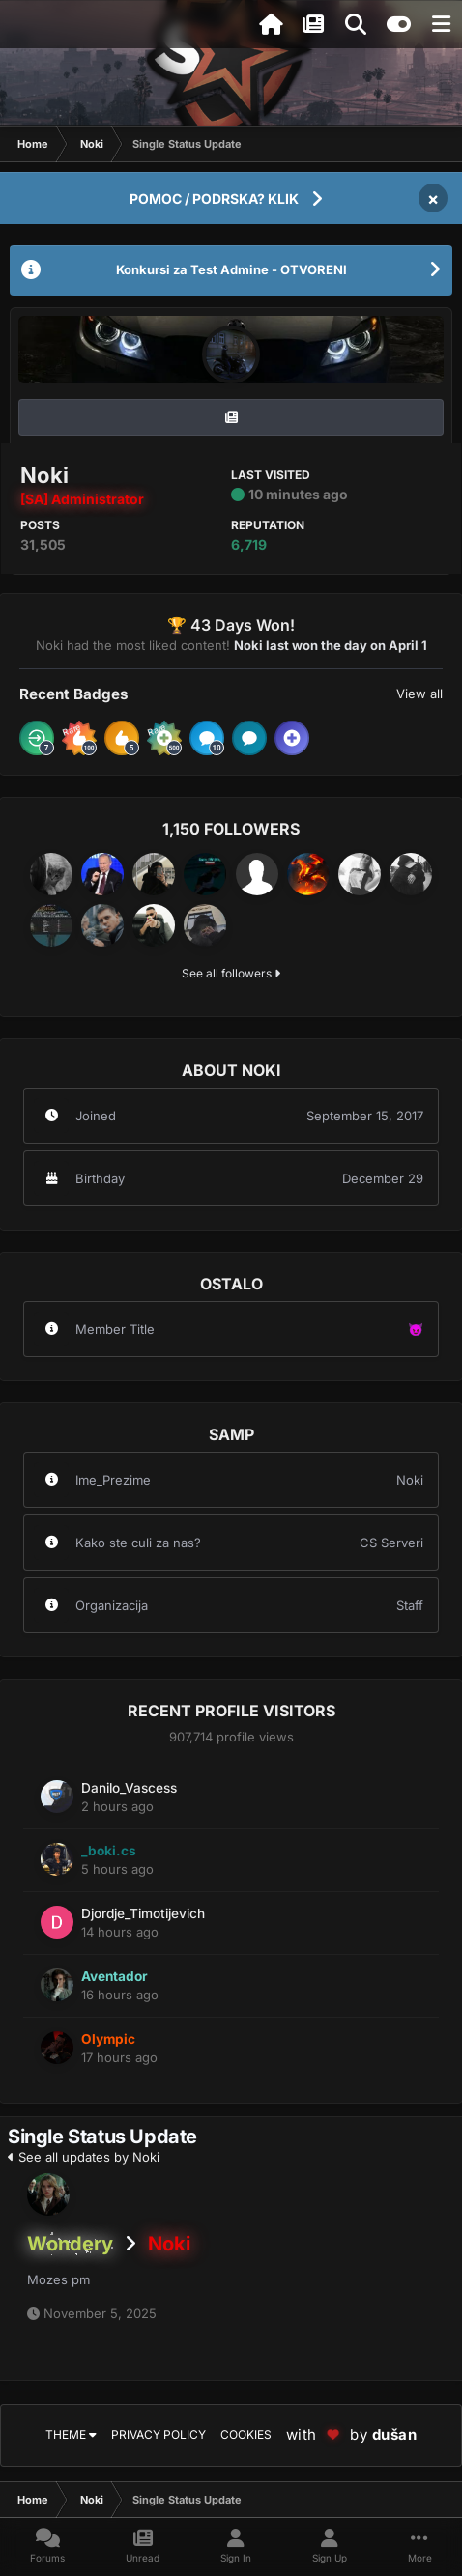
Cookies (246, 2434)
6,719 (249, 544)
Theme (71, 2434)
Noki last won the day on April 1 (330, 645)
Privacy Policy (158, 2434)
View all (419, 693)
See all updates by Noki (83, 2157)
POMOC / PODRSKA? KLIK (214, 198)
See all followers (231, 973)
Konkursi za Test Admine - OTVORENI (231, 269)
